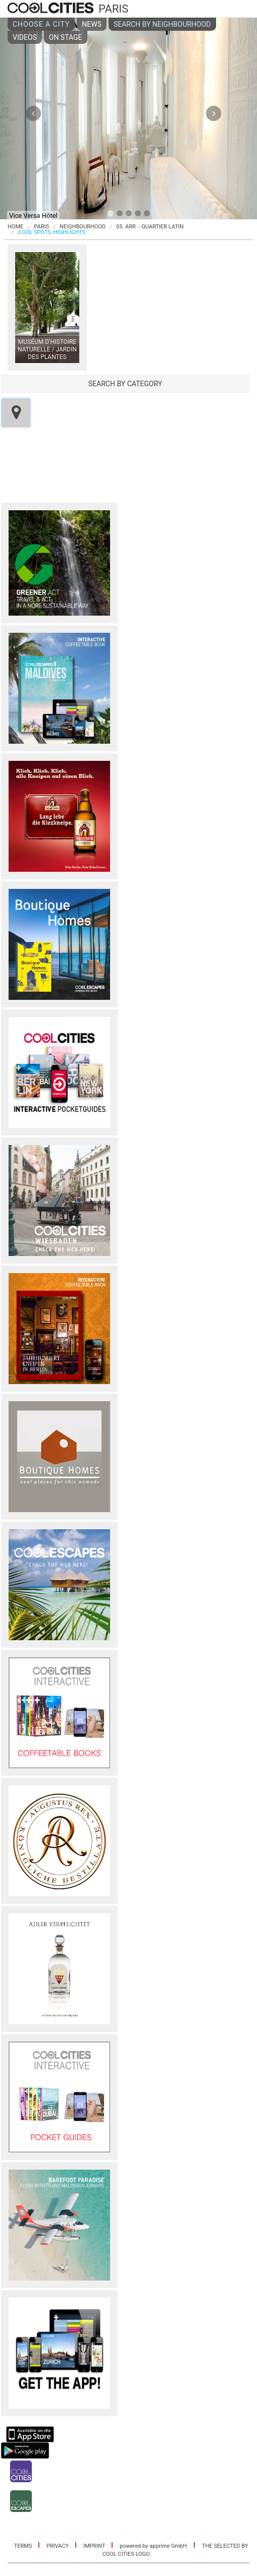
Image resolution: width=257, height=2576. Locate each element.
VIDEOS (25, 37)
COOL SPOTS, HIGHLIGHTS (51, 232)
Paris (41, 226)
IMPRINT (95, 2546)
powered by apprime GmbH (153, 2546)
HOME (15, 226)
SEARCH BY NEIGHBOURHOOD (162, 24)
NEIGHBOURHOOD (83, 226)
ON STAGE (65, 37)
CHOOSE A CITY (41, 24)
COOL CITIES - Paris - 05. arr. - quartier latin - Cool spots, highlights (52, 8)
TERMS (23, 2546)
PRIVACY (58, 2546)
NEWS (91, 24)
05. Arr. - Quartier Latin (149, 226)
